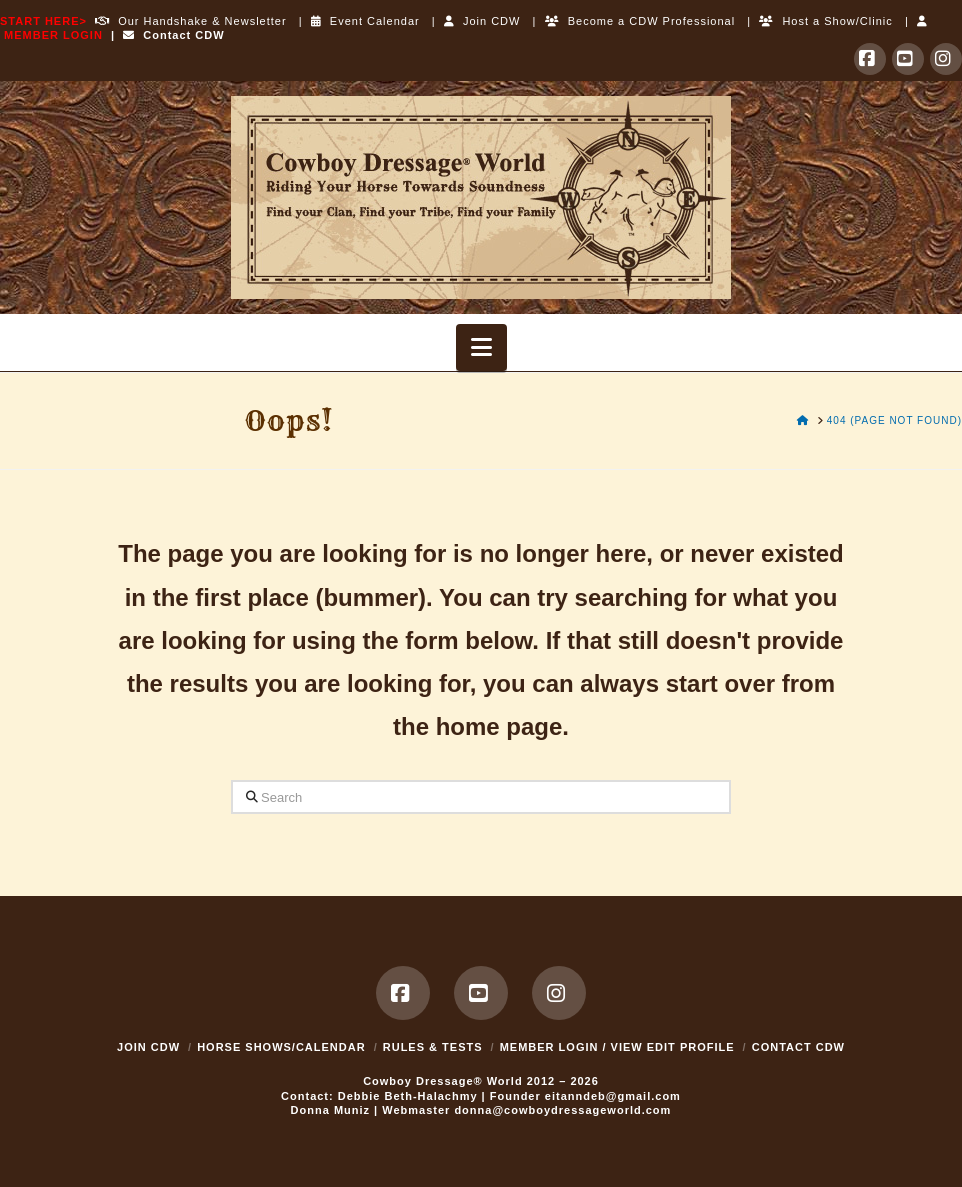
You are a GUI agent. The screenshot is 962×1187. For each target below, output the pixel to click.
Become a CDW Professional (640, 21)
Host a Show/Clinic (825, 21)
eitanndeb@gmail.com (613, 1096)
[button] (481, 347)
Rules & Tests (433, 1047)
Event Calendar (365, 21)
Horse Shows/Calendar (281, 1047)
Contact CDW (173, 35)
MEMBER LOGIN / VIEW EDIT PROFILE (617, 1047)
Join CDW (482, 21)
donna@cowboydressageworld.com (562, 1110)
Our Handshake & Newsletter (187, 21)
